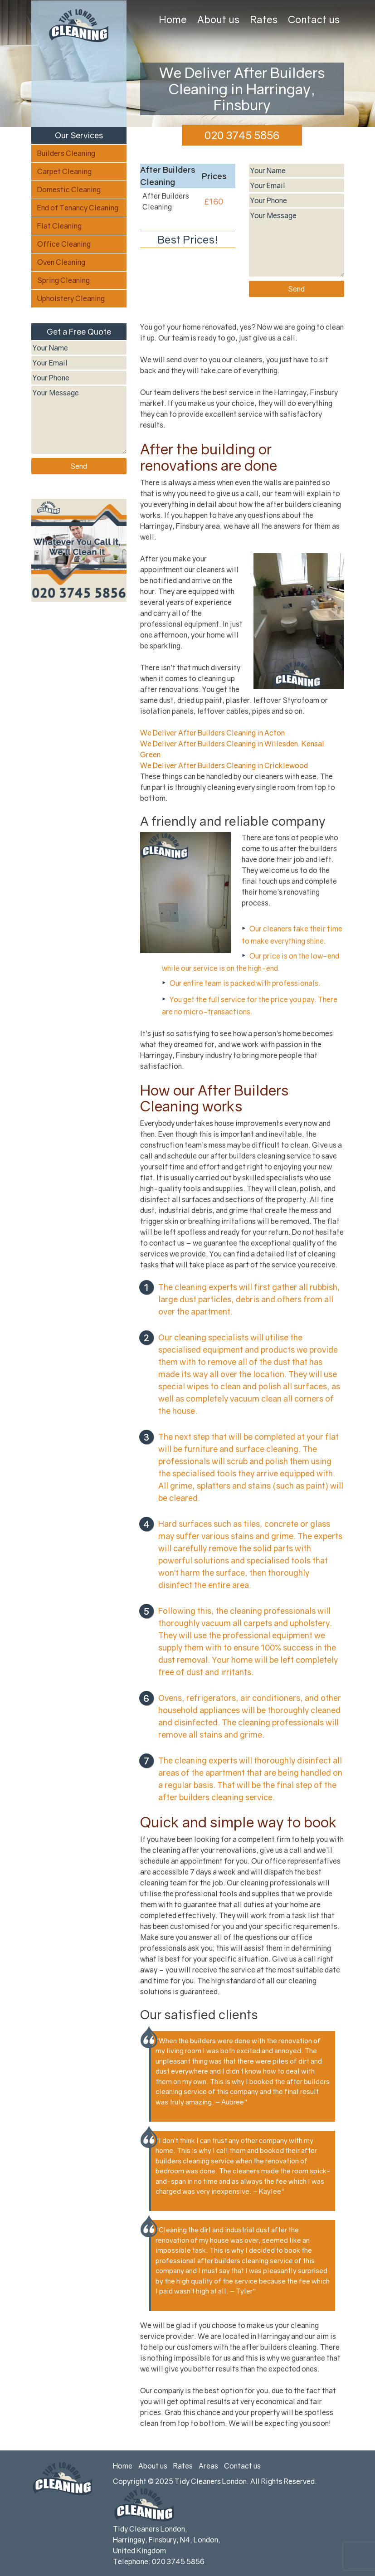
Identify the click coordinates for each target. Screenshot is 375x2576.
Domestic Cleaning (69, 189)
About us (218, 19)
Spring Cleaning (63, 280)
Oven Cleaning (61, 262)
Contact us (314, 19)
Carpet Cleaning (64, 171)
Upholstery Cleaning (71, 298)
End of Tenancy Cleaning (77, 207)
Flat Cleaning (59, 225)
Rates (264, 19)
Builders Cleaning (66, 153)
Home (173, 19)
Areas (208, 2465)
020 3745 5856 (242, 134)
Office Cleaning (64, 243)
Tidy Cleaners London (211, 2481)
